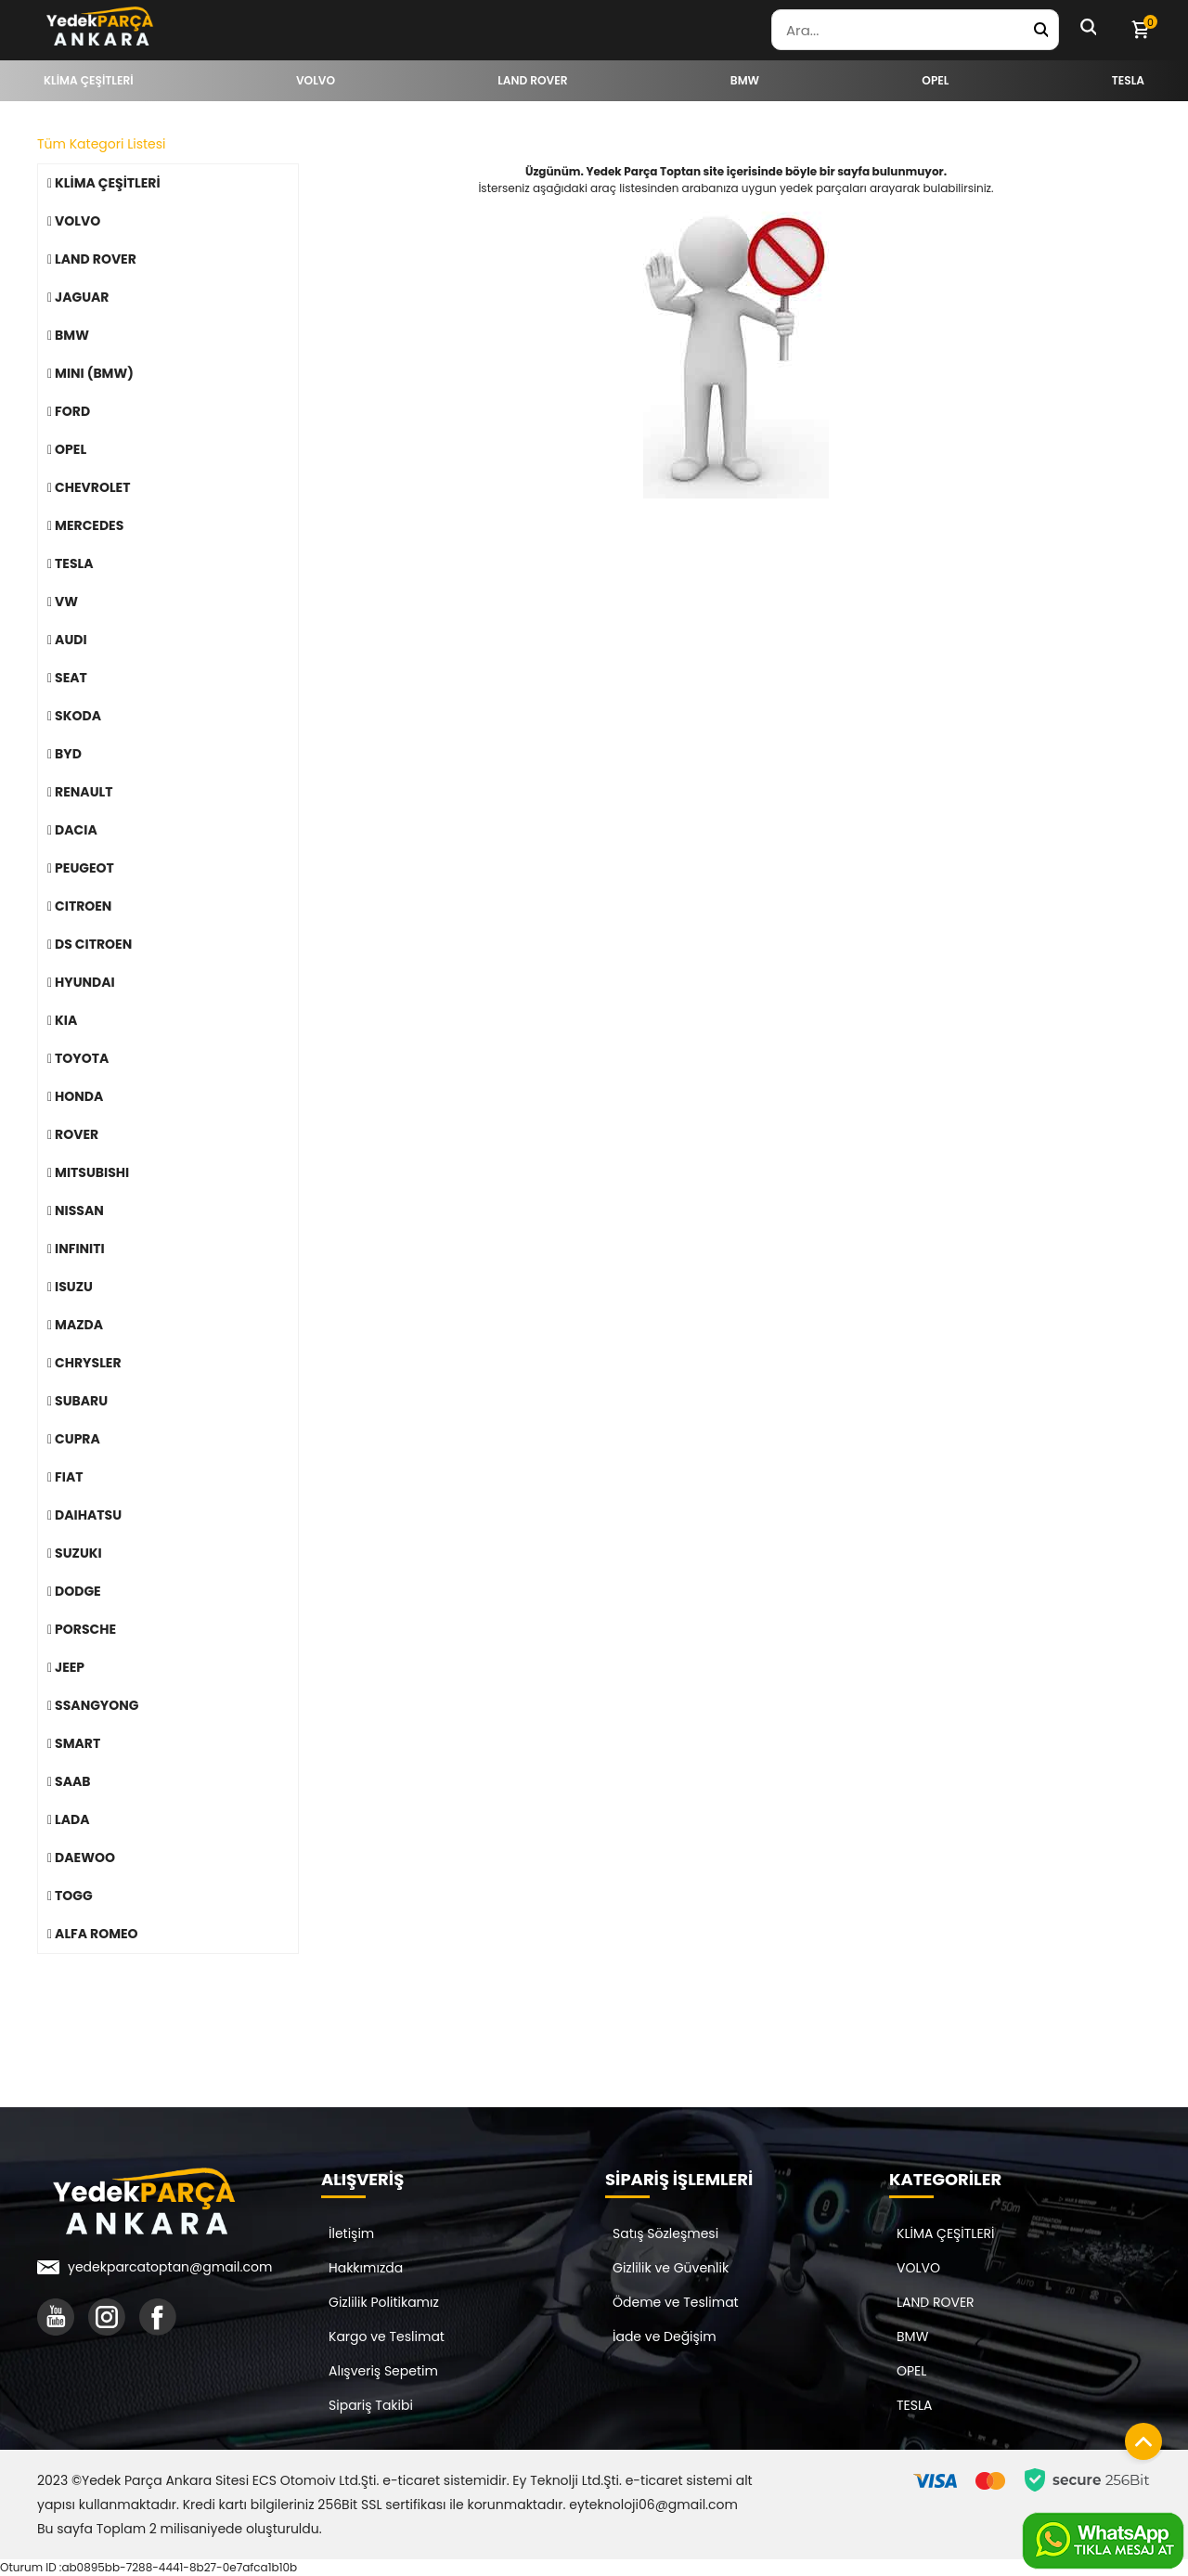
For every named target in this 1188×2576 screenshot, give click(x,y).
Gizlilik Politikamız (384, 2302)
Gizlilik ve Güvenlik (671, 2268)
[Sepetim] (1140, 30)
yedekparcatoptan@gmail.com (170, 2267)
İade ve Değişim (665, 2336)
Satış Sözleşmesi (665, 2233)
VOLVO (918, 2268)
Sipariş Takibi (371, 2405)
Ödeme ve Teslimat (676, 2302)
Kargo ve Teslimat (387, 2336)
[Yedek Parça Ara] (1040, 29)
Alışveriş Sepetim (383, 2371)
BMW (912, 2336)
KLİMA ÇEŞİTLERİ (946, 2233)
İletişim (351, 2233)
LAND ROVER (936, 2302)
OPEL (911, 2371)
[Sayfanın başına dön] (1139, 2437)
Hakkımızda (366, 2268)
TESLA (914, 2405)
